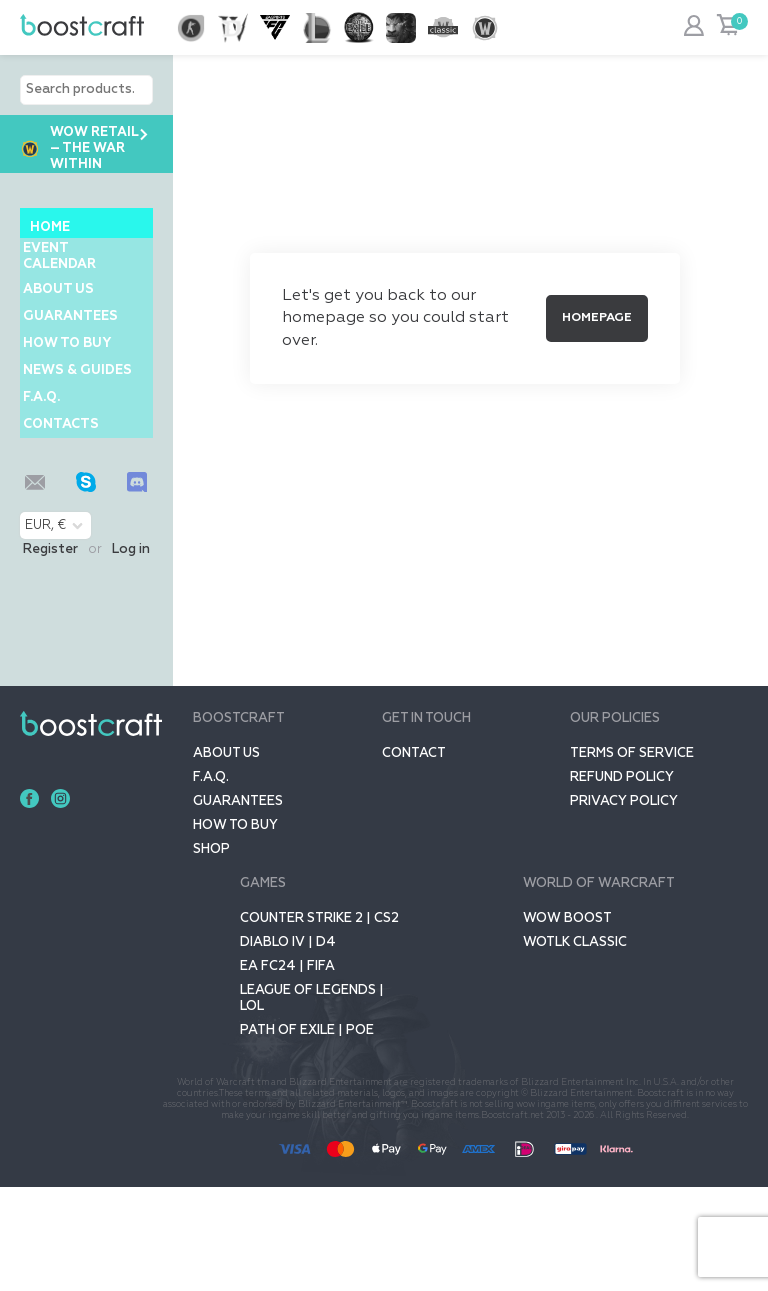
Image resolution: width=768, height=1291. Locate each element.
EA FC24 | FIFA (287, 1070)
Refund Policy (622, 881)
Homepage (597, 318)
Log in (131, 653)
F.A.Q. (48, 481)
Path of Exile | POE (307, 1134)
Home (50, 227)
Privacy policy (624, 905)
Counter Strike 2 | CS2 (319, 1022)
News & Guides (57, 435)
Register (50, 653)
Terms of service (632, 857)
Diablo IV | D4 (288, 1046)
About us (65, 309)
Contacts (68, 521)
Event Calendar (66, 263)
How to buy (74, 389)
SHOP (211, 953)
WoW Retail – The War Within (79, 148)
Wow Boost (567, 1022)
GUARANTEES (77, 349)
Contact (414, 857)
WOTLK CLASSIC (575, 1046)
